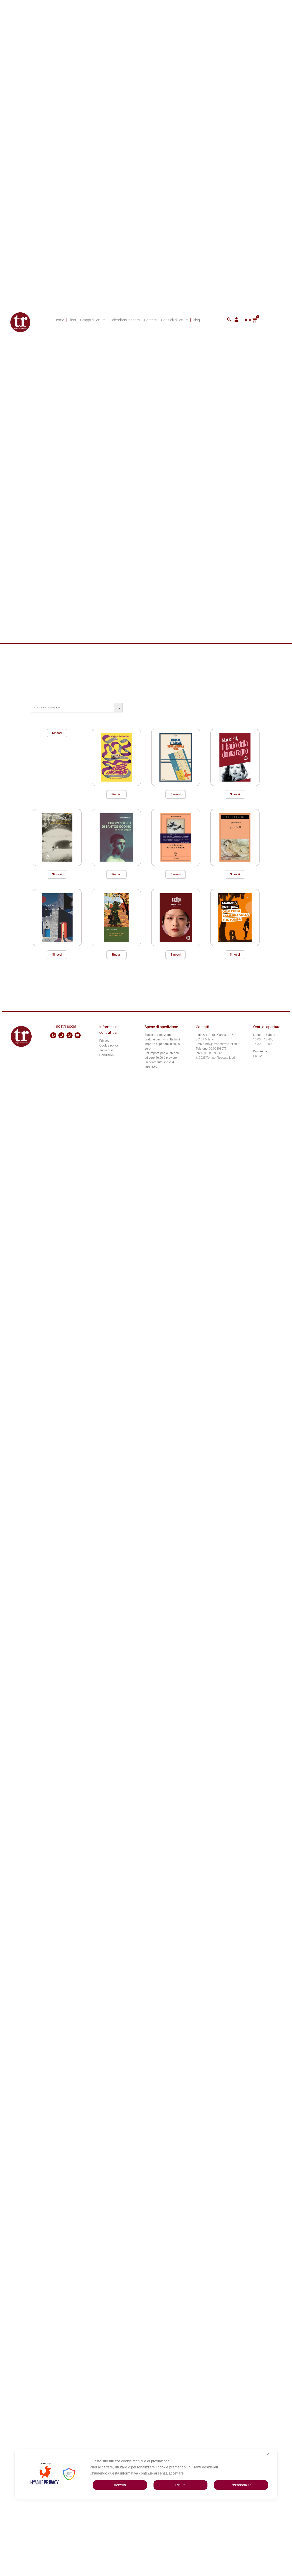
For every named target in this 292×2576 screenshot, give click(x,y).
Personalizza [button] (241, 2485)
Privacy (104, 1040)
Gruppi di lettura (93, 320)
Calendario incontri (125, 320)
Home (59, 320)
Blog (196, 320)
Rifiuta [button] (180, 2485)
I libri (72, 320)
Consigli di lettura (175, 320)
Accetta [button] (120, 2485)
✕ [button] (267, 2454)
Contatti (150, 320)
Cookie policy (109, 1045)
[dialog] (146, 2474)
